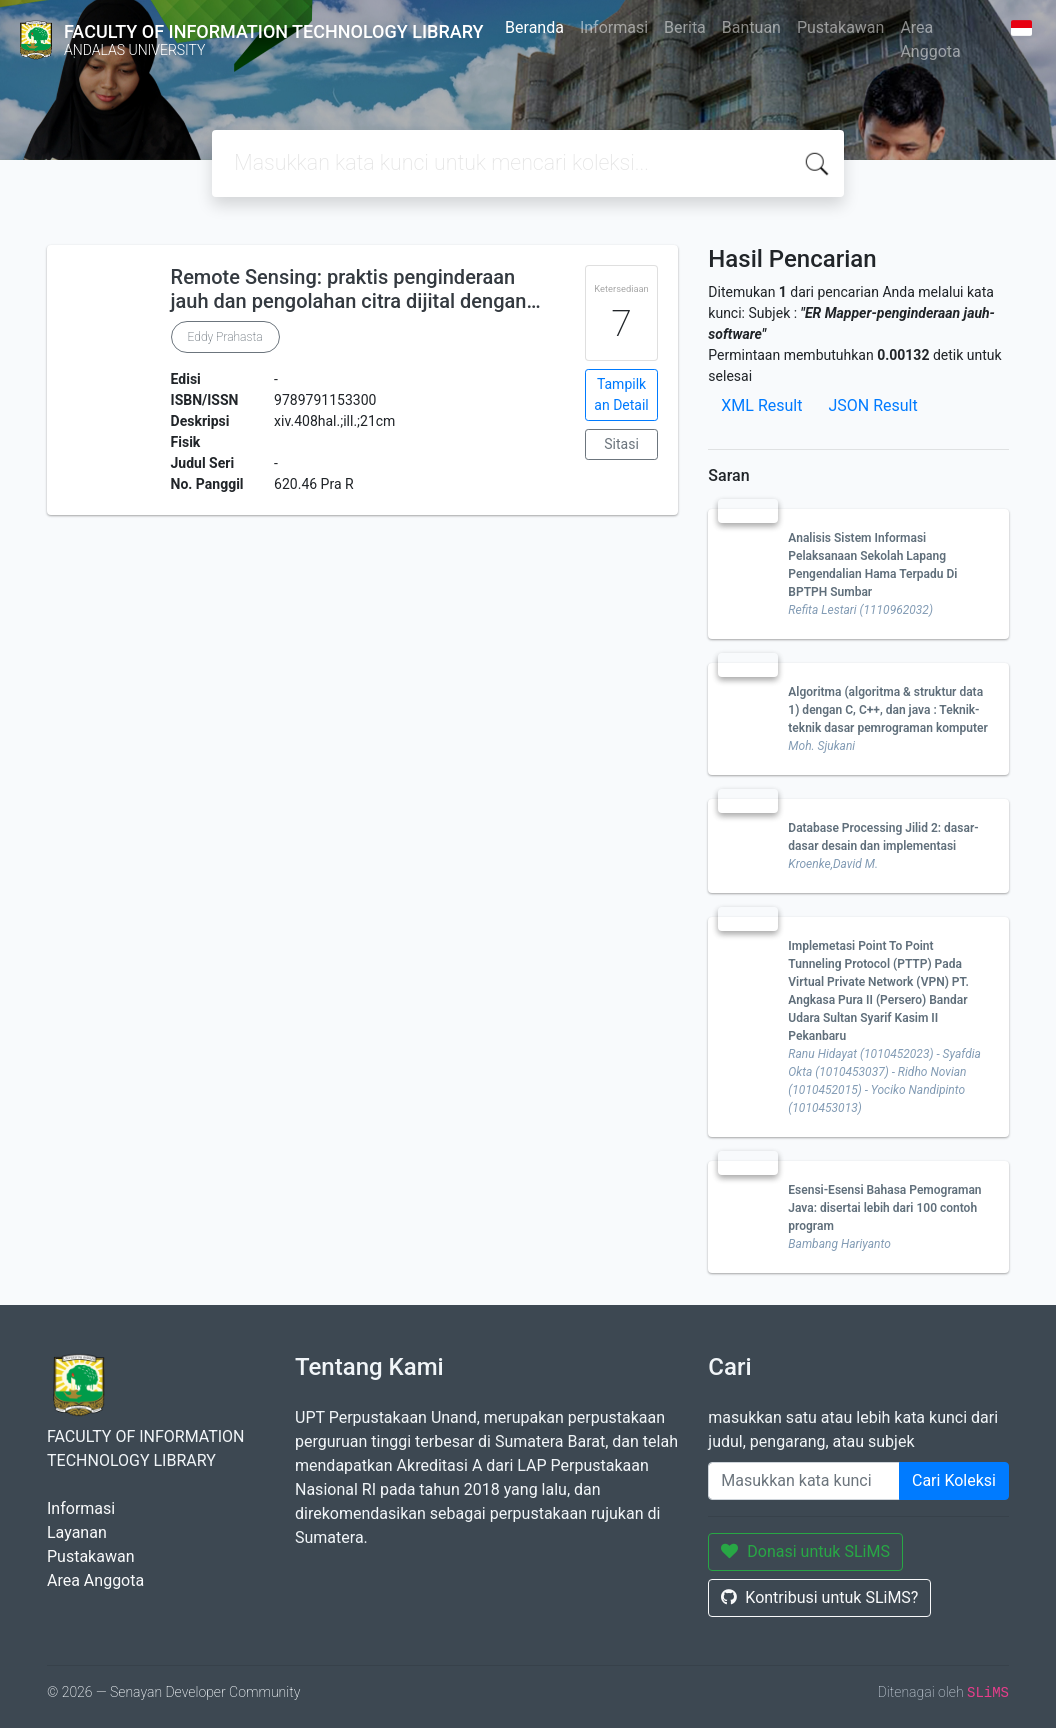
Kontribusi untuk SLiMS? (819, 1597)
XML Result (761, 405)
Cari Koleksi (954, 1480)
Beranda (534, 27)
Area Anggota (930, 39)
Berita (685, 27)
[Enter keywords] (804, 1481)
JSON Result (872, 405)
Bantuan (751, 27)
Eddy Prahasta (225, 337)
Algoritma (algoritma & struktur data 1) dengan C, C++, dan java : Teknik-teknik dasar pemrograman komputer (887, 710)
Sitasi (621, 444)
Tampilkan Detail (621, 394)
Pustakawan (840, 27)
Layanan (77, 1532)
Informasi (614, 27)
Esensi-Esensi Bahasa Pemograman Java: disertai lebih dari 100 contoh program (884, 1208)
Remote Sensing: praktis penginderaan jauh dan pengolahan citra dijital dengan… (356, 289)
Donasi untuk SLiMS (805, 1551)
